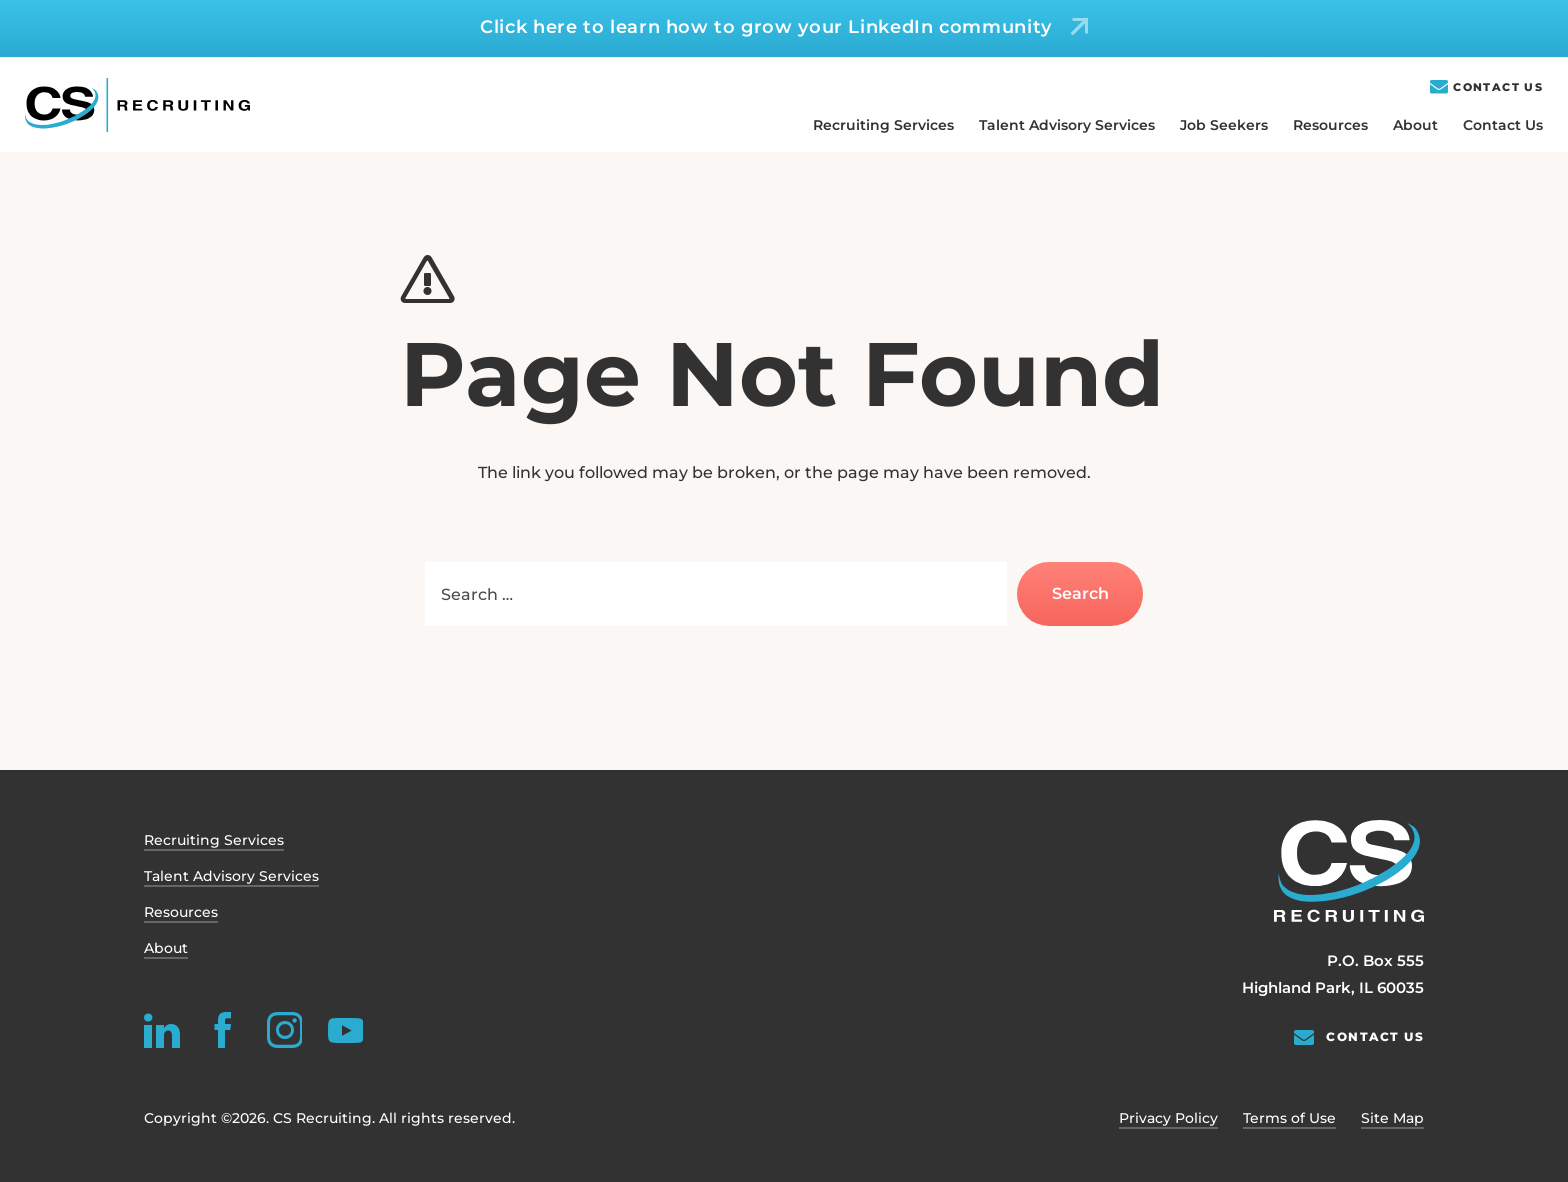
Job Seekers (1224, 125)
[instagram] (284, 1030)
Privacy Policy (1168, 1118)
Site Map (1392, 1118)
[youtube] (345, 1030)
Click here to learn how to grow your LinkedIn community (766, 27)
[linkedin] (162, 1030)
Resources (1330, 125)
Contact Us (1498, 87)
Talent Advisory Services (1067, 125)
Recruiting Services (883, 125)
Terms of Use (1289, 1118)
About (1415, 125)
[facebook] (223, 1030)
